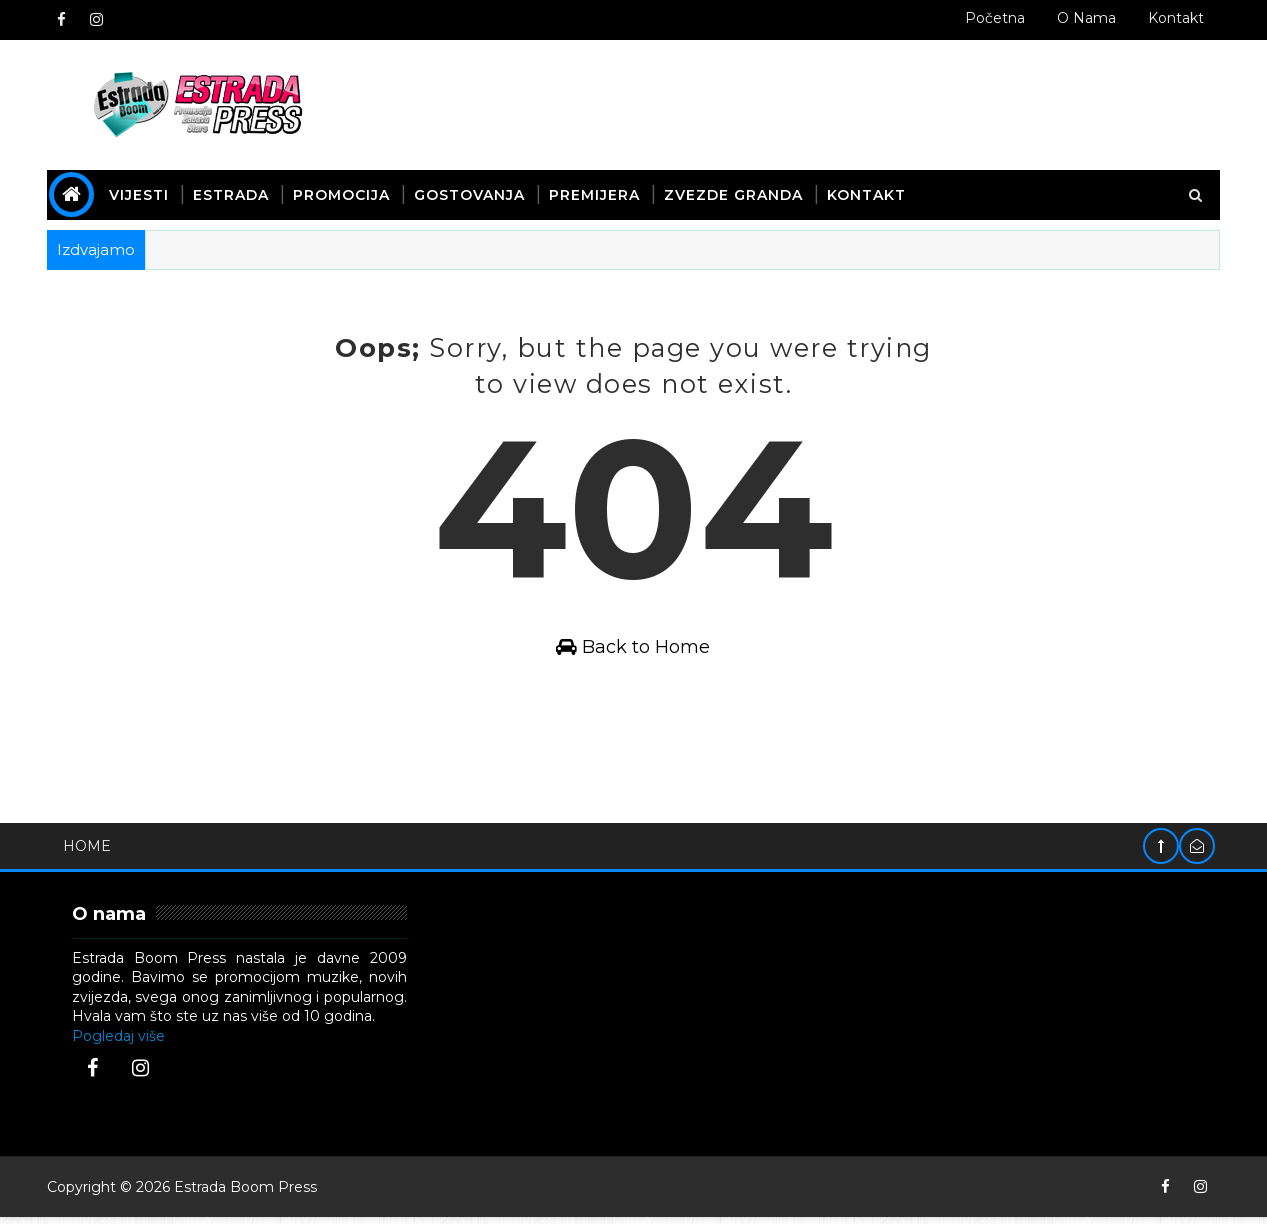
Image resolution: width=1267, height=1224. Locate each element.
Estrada (233, 194)
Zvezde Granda (735, 194)
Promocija (343, 194)
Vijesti (141, 194)
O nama (1085, 18)
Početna (994, 18)
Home (89, 852)
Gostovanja (471, 194)
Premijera (596, 194)
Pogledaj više (120, 1042)
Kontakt (1175, 18)
